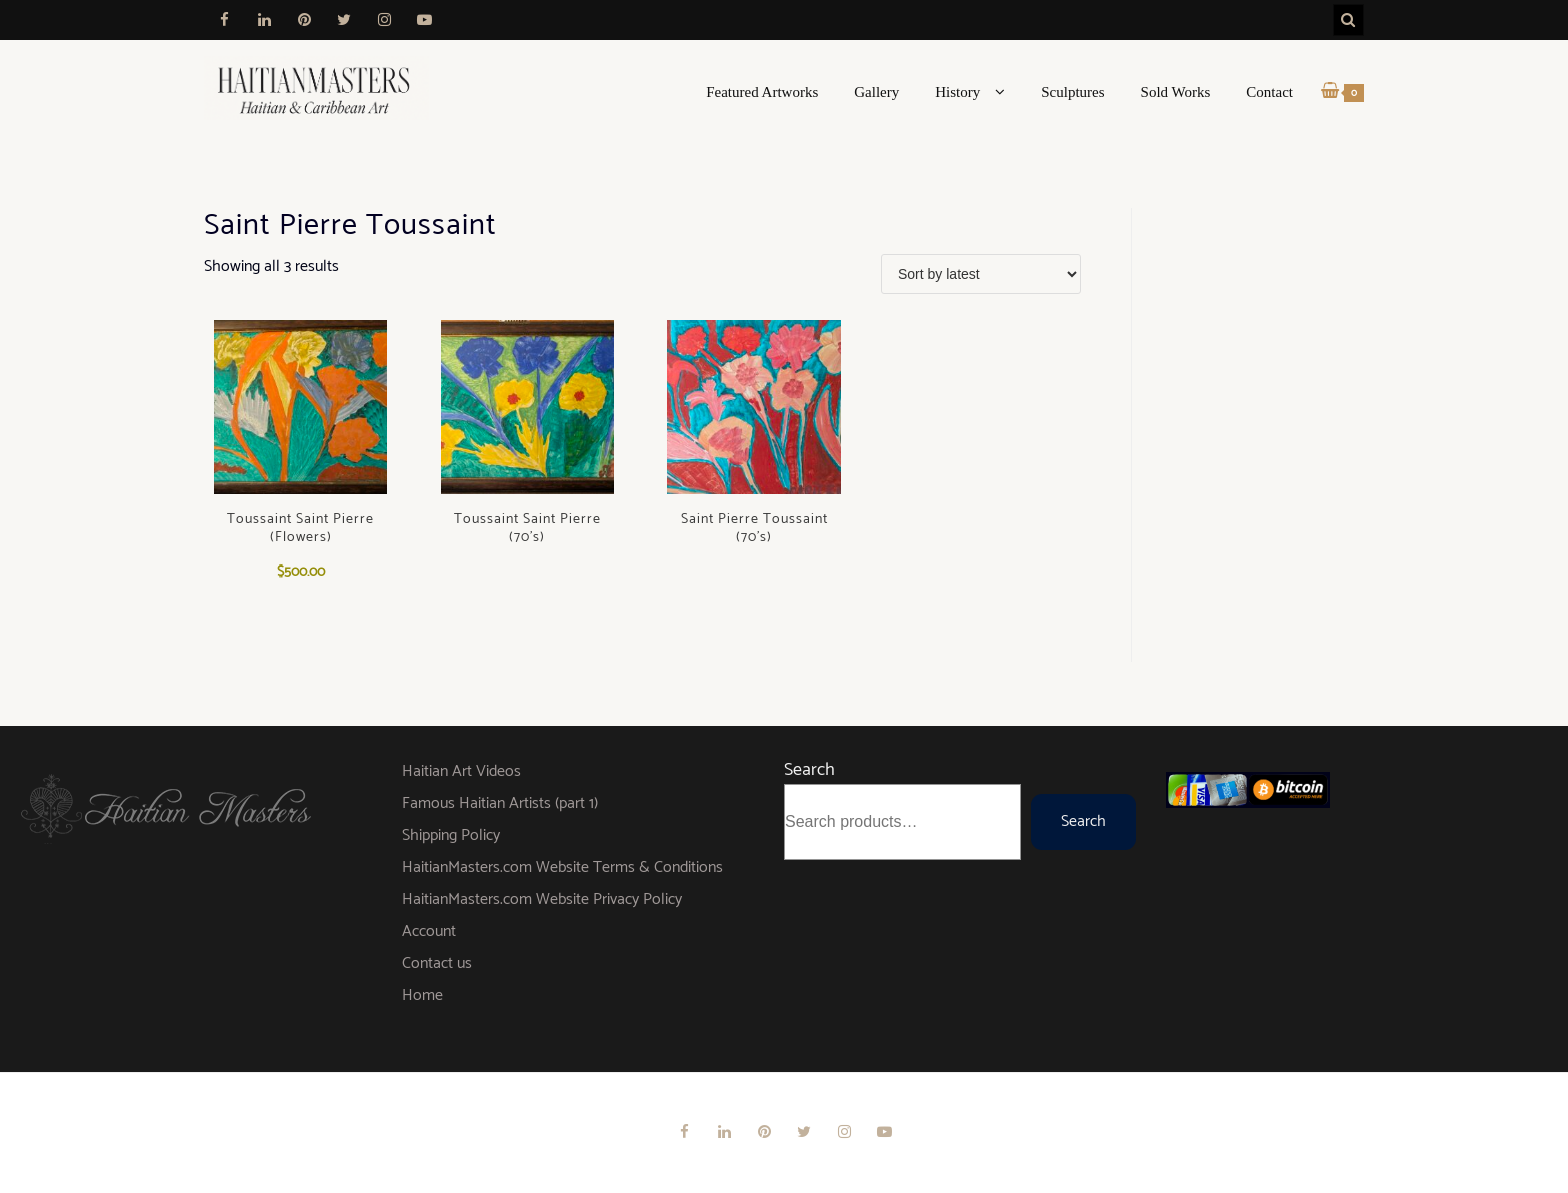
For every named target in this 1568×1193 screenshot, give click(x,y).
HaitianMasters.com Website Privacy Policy (542, 899)
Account (429, 931)
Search (809, 770)
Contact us (437, 963)
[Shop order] (981, 274)
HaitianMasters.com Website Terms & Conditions (562, 867)
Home (422, 995)
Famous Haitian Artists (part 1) (500, 803)
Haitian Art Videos (461, 771)
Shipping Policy (451, 835)
